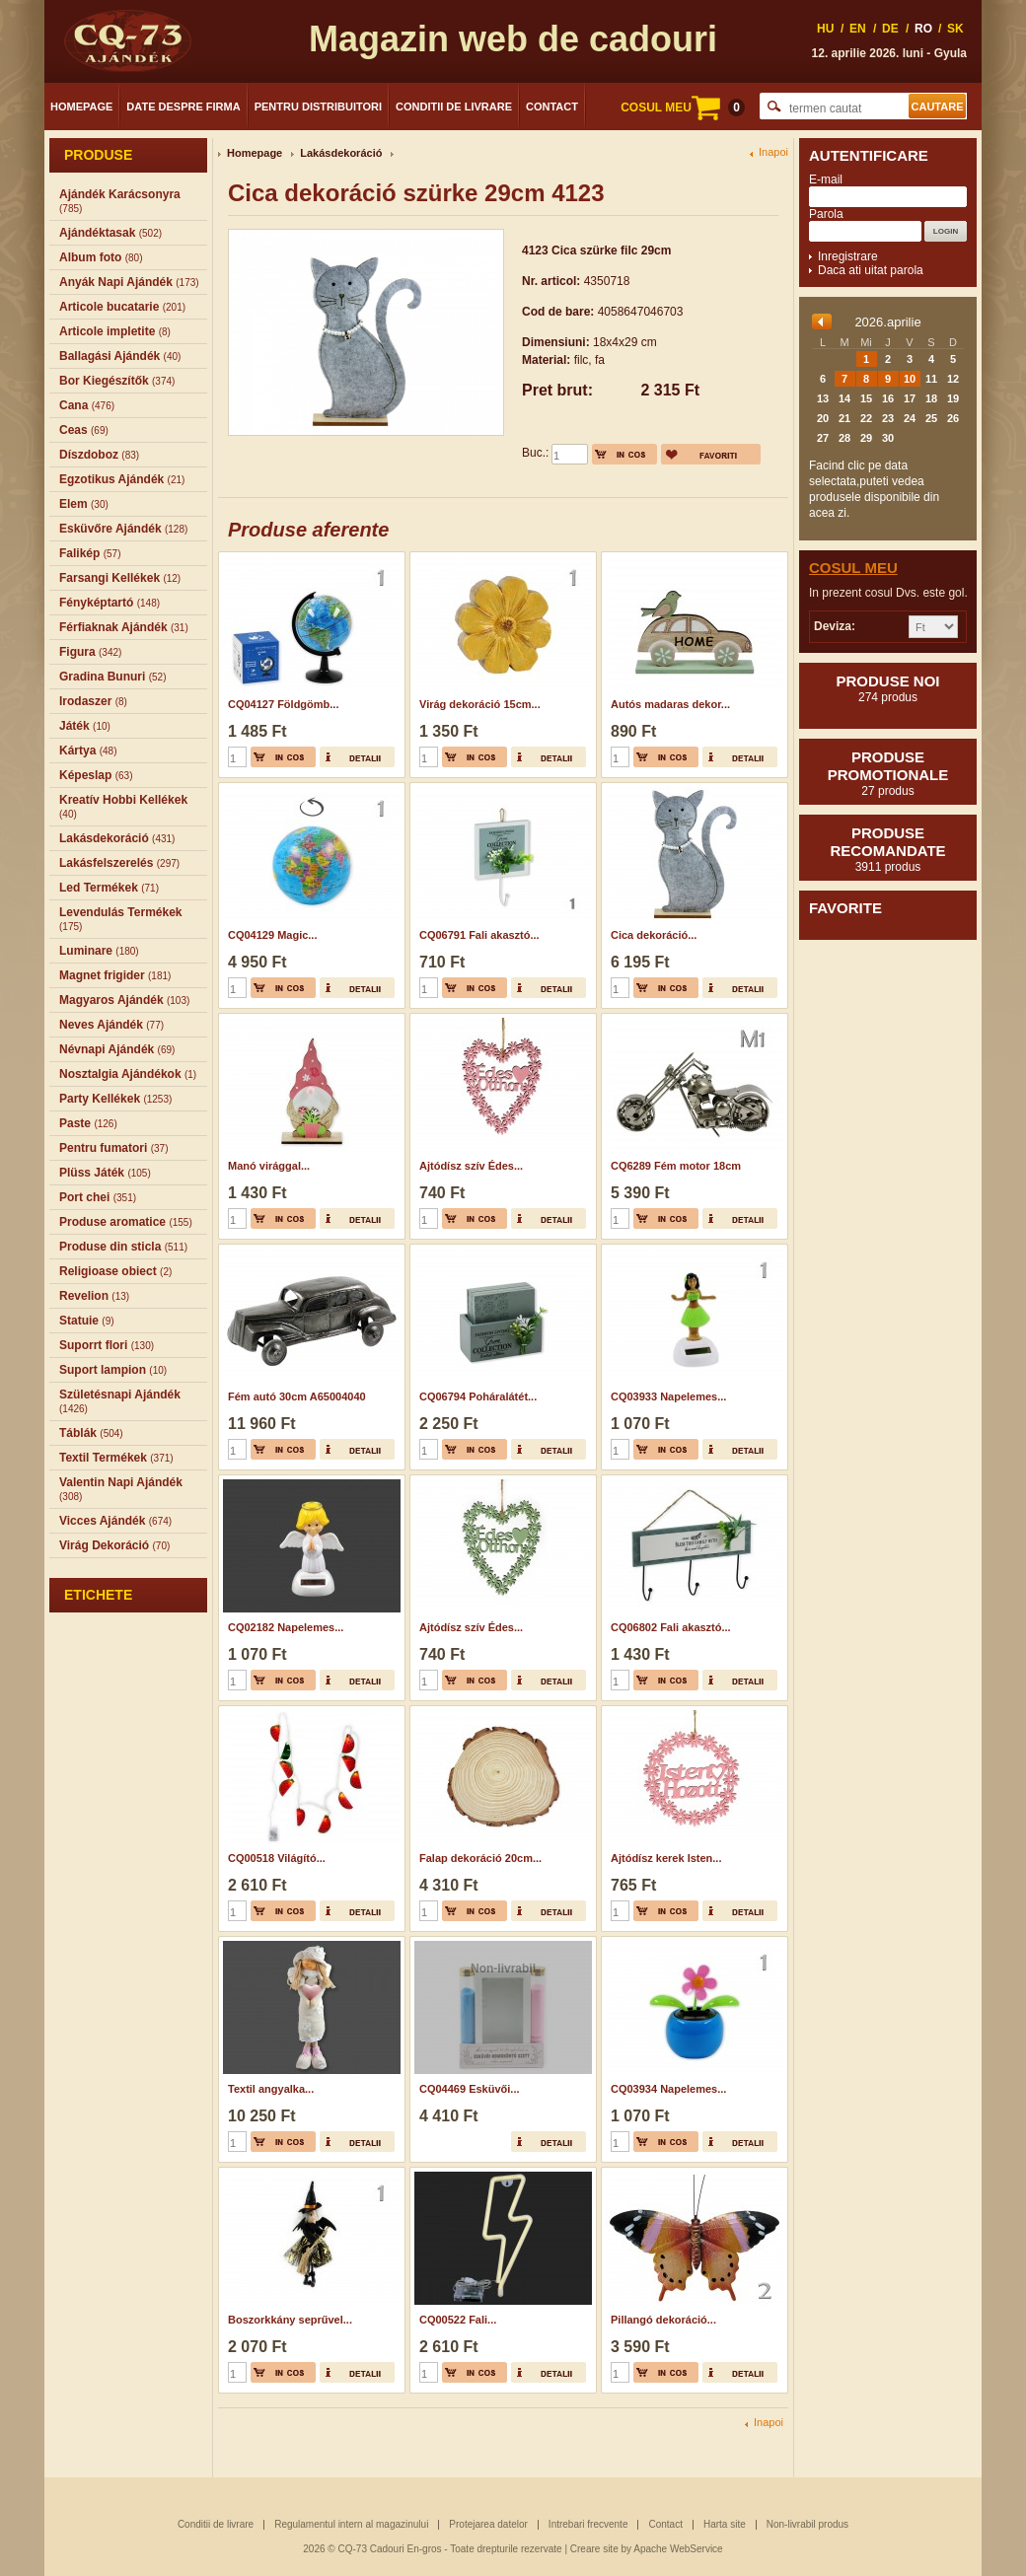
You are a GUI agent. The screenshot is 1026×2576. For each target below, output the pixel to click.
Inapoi (773, 152)
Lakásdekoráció (341, 153)
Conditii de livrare (454, 106)
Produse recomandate (888, 849)
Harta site (724, 2524)
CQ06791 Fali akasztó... (479, 935)
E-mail (826, 179)
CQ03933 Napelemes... (668, 1396)
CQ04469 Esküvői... (469, 2089)
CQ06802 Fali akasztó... (671, 1627)
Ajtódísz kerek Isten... (666, 1858)
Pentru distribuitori (318, 106)
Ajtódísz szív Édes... (471, 1166)
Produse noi (888, 688)
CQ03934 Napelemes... (668, 2089)
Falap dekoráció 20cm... (480, 1858)
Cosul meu (853, 567)
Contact (552, 106)
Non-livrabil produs (807, 2524)
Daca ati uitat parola (870, 270)
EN (857, 29)
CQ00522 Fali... (457, 2320)
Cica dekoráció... (653, 935)
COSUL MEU (683, 107)
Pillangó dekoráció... (663, 2320)
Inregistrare (848, 256)
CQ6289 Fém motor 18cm (676, 1166)
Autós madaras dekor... (670, 704)
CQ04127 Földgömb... (283, 704)
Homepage (81, 106)
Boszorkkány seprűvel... (290, 2320)
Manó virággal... (269, 1166)
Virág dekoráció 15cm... (480, 704)
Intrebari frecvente (588, 2524)
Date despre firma (183, 106)
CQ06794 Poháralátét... (478, 1396)
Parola (826, 214)
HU (825, 29)
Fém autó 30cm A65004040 (297, 1396)
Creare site (594, 2548)
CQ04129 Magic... (273, 935)
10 (910, 379)
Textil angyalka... (271, 2089)
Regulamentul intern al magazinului (351, 2524)
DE (890, 29)
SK (955, 29)
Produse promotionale (888, 773)
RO (923, 29)
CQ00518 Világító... (277, 1858)
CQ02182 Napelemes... (285, 1627)
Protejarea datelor (488, 2524)
